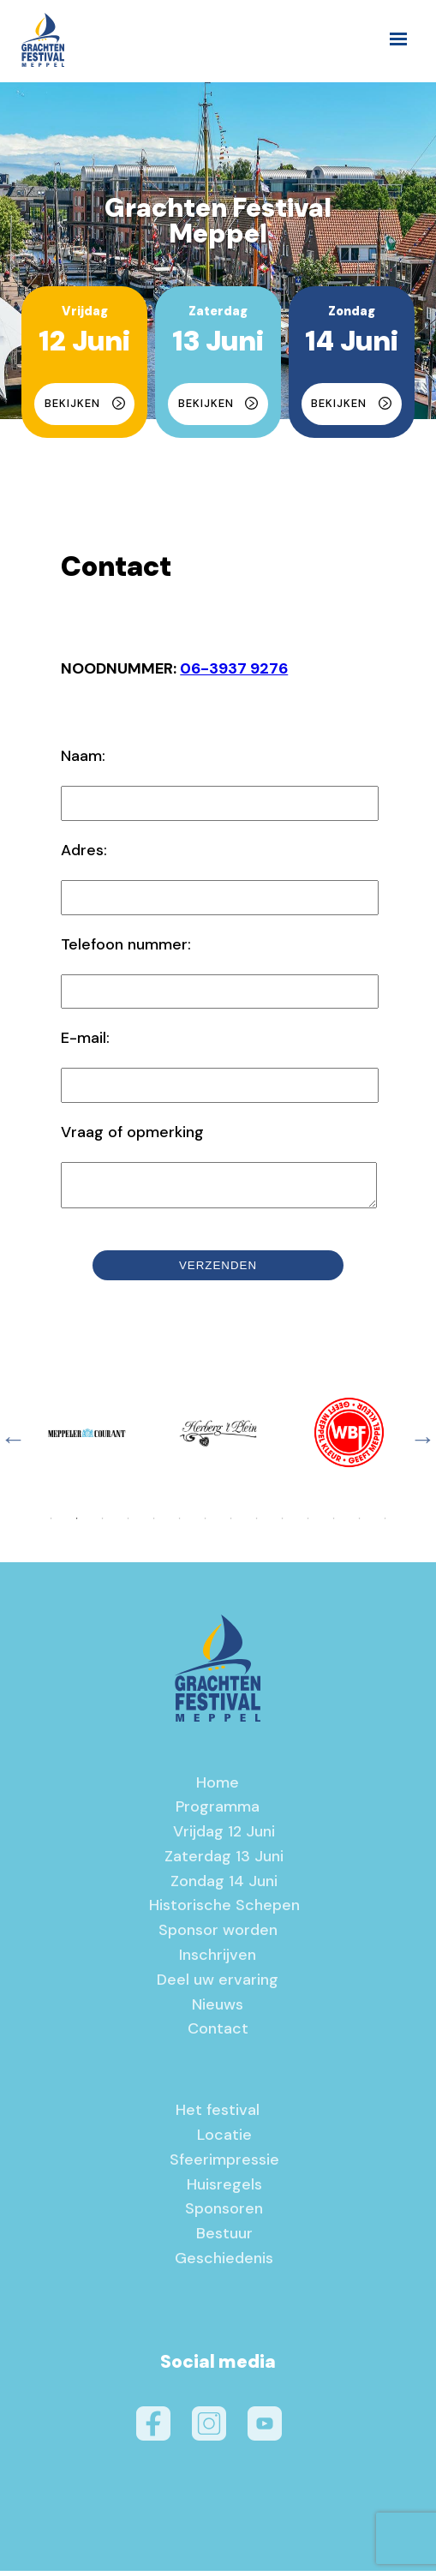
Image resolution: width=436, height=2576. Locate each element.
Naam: (83, 756)
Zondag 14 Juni (224, 1886)
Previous (13, 1444)
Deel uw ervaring (217, 1984)
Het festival (218, 2115)
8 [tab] (230, 1523)
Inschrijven (217, 1960)
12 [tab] (333, 1523)
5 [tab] (153, 1523)
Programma (218, 1811)
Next (423, 1444)
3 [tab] (101, 1523)
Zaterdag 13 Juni (224, 1861)
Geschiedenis (224, 2263)
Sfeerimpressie (224, 2164)
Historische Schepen (224, 1910)
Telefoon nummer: (126, 944)
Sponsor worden (218, 1935)
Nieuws (217, 2009)
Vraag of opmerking (132, 1132)
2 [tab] (76, 1523)
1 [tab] (50, 1523)
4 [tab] (127, 1523)
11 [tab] (307, 1523)
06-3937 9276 (234, 668)
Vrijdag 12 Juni (224, 1836)
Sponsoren (224, 2213)
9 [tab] (256, 1523)
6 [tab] (179, 1523)
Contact (218, 2033)
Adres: (84, 850)
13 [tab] (358, 1523)
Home (217, 1787)
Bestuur (224, 2238)
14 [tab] (384, 1523)
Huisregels (224, 2189)
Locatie (224, 2140)
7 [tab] (204, 1523)
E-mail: (85, 1037)
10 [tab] (281, 1523)
